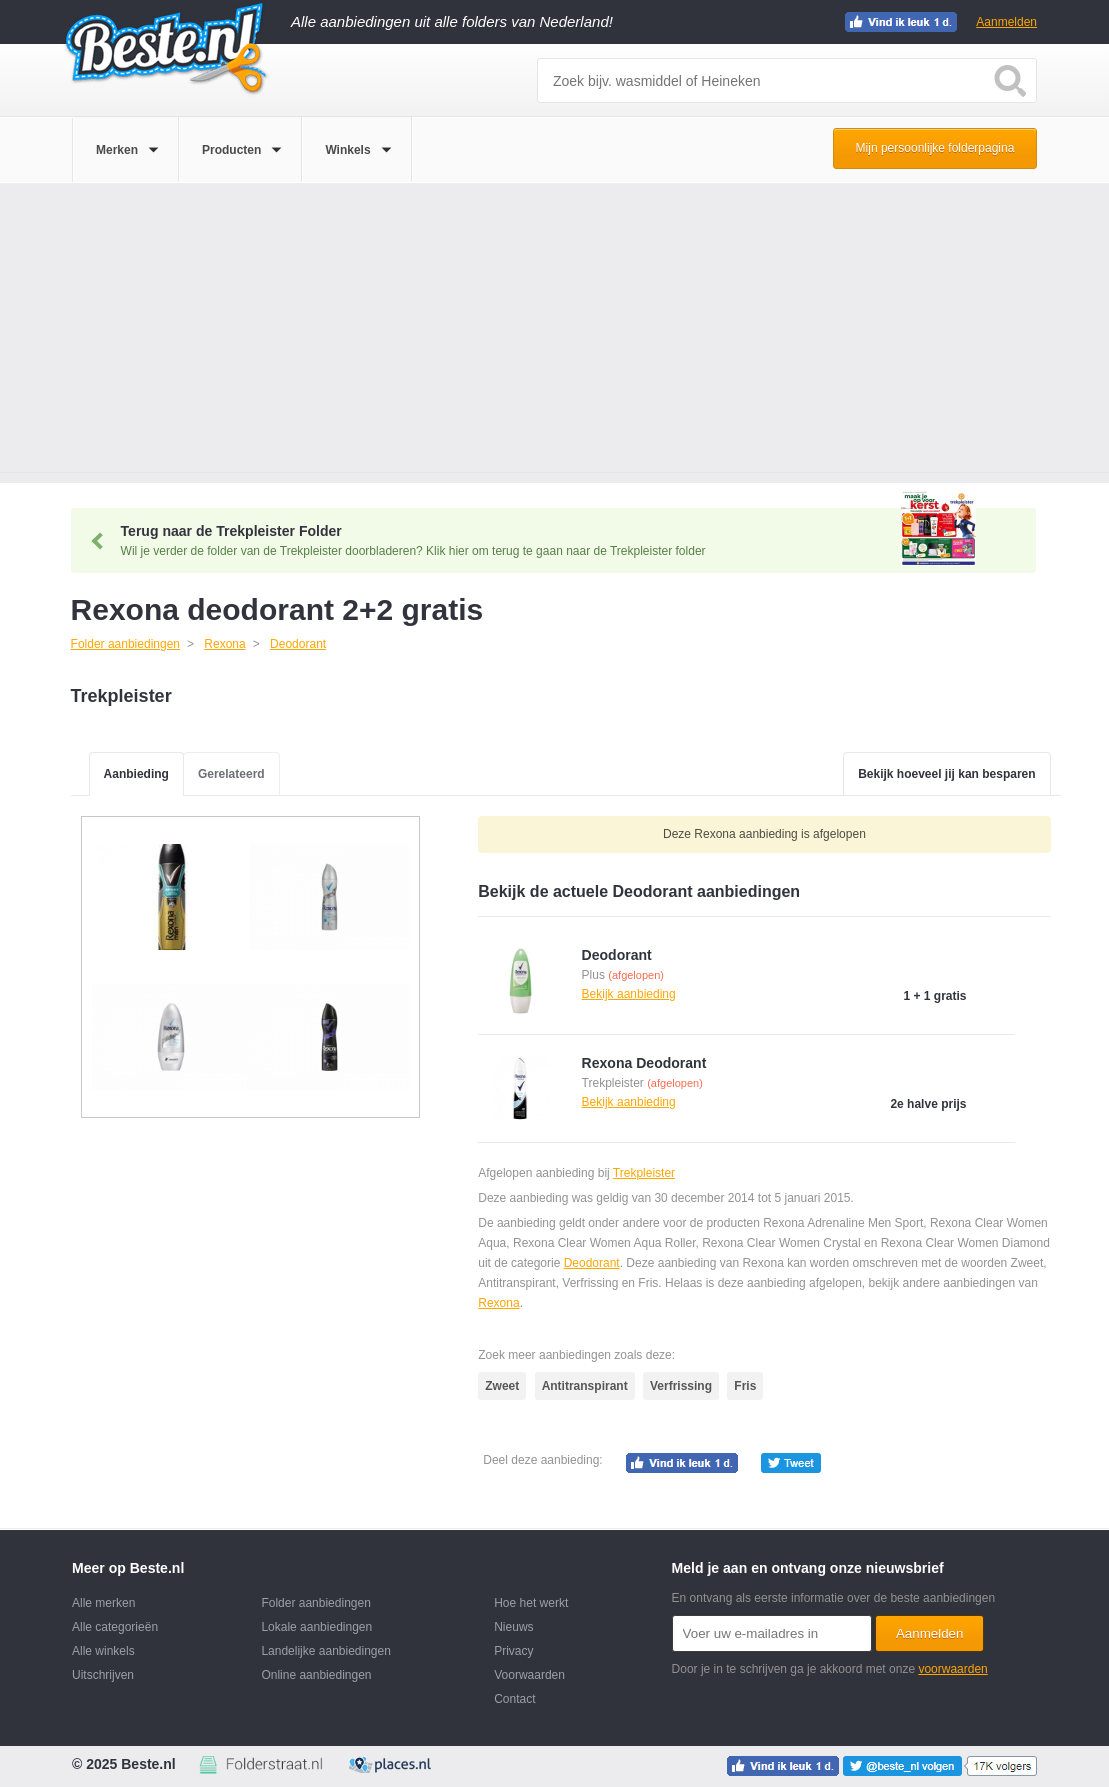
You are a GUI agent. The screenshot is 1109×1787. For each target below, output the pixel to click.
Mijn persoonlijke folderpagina (935, 148)
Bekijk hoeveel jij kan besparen (946, 774)
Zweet (502, 1386)
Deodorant (592, 1263)
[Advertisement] (554, 333)
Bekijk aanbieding (629, 994)
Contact (514, 1699)
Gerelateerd (231, 774)
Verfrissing (681, 1386)
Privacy (513, 1651)
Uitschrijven (103, 1675)
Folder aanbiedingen (315, 1603)
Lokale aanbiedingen (316, 1627)
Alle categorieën (115, 1627)
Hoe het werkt (531, 1603)
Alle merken (103, 1603)
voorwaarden (952, 1669)
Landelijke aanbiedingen (325, 1651)
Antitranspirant (585, 1386)
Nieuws (513, 1627)
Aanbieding (136, 774)
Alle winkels (103, 1651)
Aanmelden (1006, 22)
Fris (745, 1386)
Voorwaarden (529, 1675)
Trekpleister (644, 1173)
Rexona (498, 1303)
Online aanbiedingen (316, 1675)
